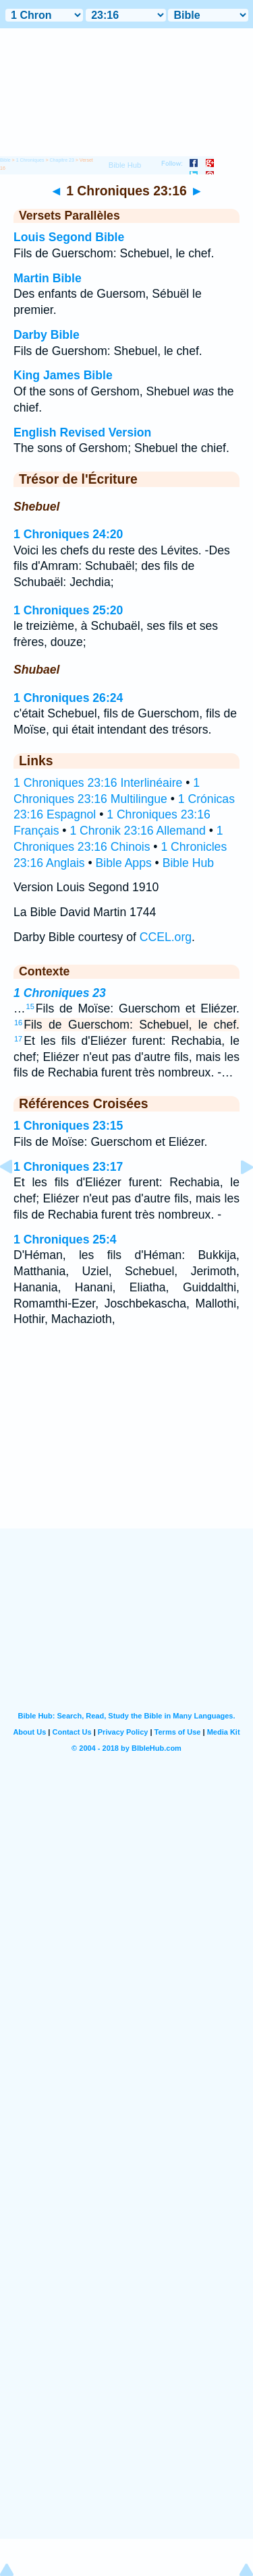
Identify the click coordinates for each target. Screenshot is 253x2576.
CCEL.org (166, 937)
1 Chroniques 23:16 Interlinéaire (97, 783)
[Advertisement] (126, 1445)
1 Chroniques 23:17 (68, 1166)
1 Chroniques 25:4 (65, 1239)
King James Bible (63, 375)
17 (18, 1039)
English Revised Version (82, 432)
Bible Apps (124, 863)
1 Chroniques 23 (59, 993)
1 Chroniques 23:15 (68, 1125)
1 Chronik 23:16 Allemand (137, 830)
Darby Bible (46, 335)
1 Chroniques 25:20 (68, 610)
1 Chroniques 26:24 (68, 698)
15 (30, 1006)
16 (18, 1023)
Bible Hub (188, 863)
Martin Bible (47, 278)
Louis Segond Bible (68, 237)
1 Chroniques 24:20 (68, 534)
